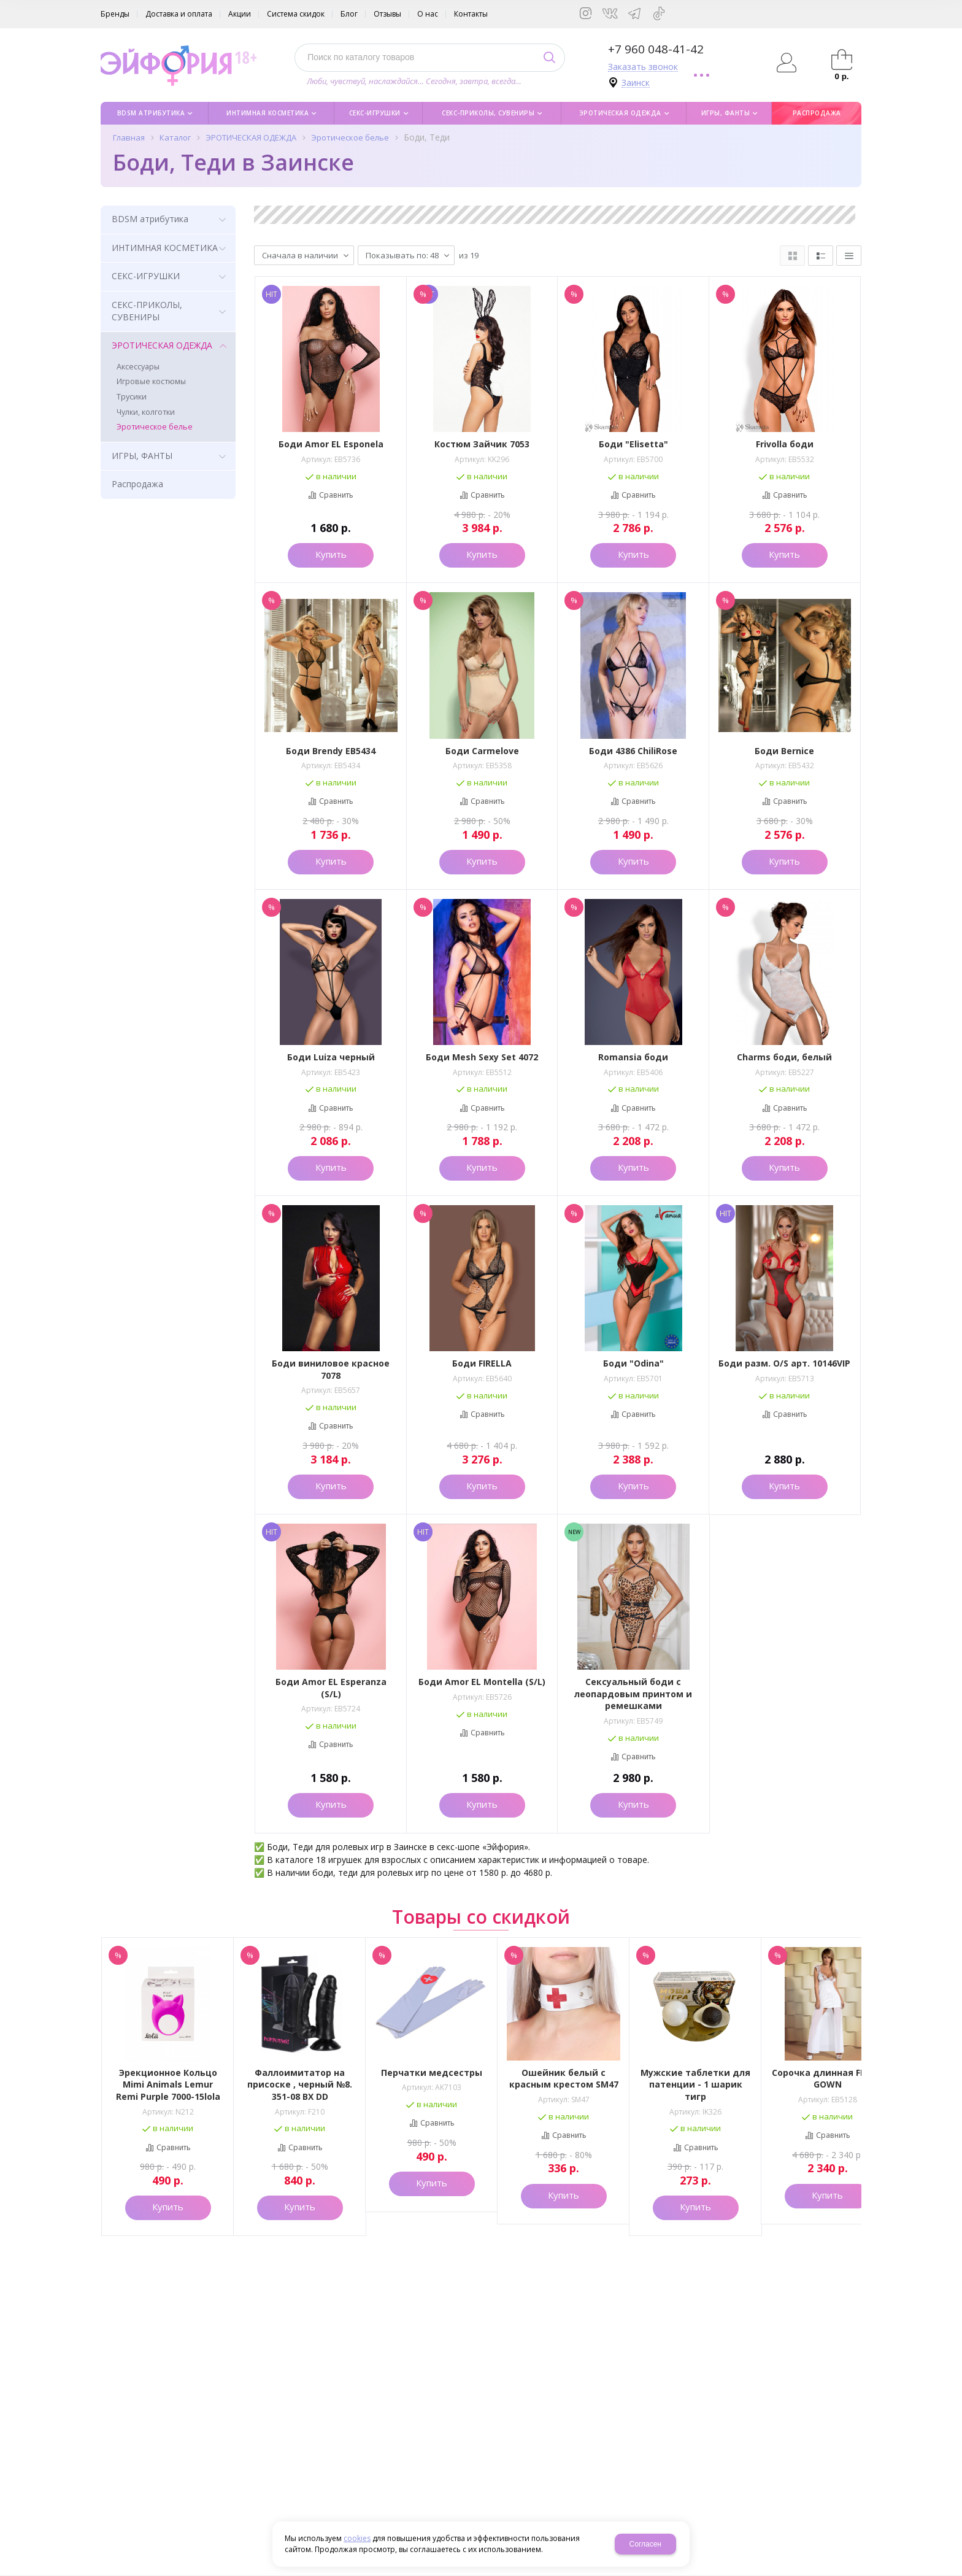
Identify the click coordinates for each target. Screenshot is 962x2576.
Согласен (645, 2544)
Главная (129, 137)
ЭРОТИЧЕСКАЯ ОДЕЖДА (251, 137)
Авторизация (787, 62)
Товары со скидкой (481, 1916)
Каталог (175, 137)
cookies (357, 2538)
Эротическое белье (350, 137)
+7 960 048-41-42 (656, 49)
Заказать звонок (643, 67)
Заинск (635, 83)
